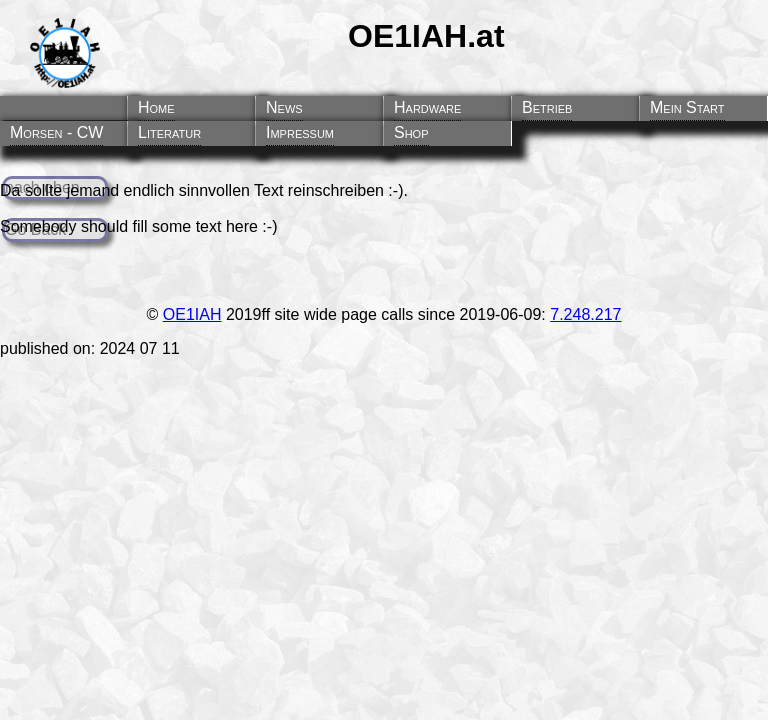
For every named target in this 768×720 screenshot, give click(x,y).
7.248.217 (585, 314)
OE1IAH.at (426, 36)
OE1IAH (192, 314)
